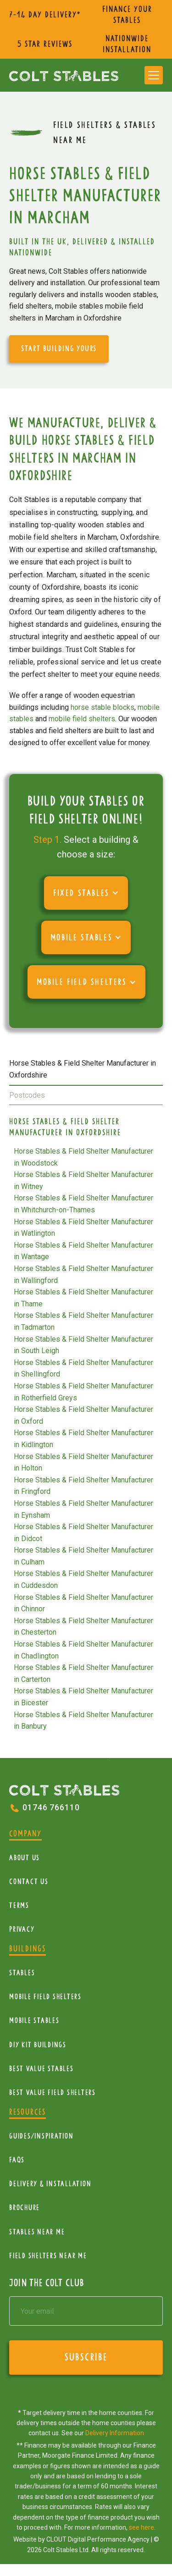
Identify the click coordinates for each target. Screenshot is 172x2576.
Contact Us (29, 1881)
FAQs (17, 2160)
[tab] (86, 1069)
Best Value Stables (41, 2068)
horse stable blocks (102, 707)
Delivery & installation (50, 2183)
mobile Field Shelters (45, 1996)
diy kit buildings (38, 2044)
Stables (22, 1972)
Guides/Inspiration (41, 2136)
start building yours (59, 348)
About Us (24, 1857)
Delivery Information (114, 2433)
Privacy (21, 1929)
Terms (19, 1905)
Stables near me (37, 2232)
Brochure (24, 2207)
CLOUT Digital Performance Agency (98, 2539)
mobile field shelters (82, 718)
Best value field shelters (52, 2092)
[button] (153, 75)
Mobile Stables (34, 2020)
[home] (63, 75)
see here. (142, 2527)
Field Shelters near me (48, 2255)
